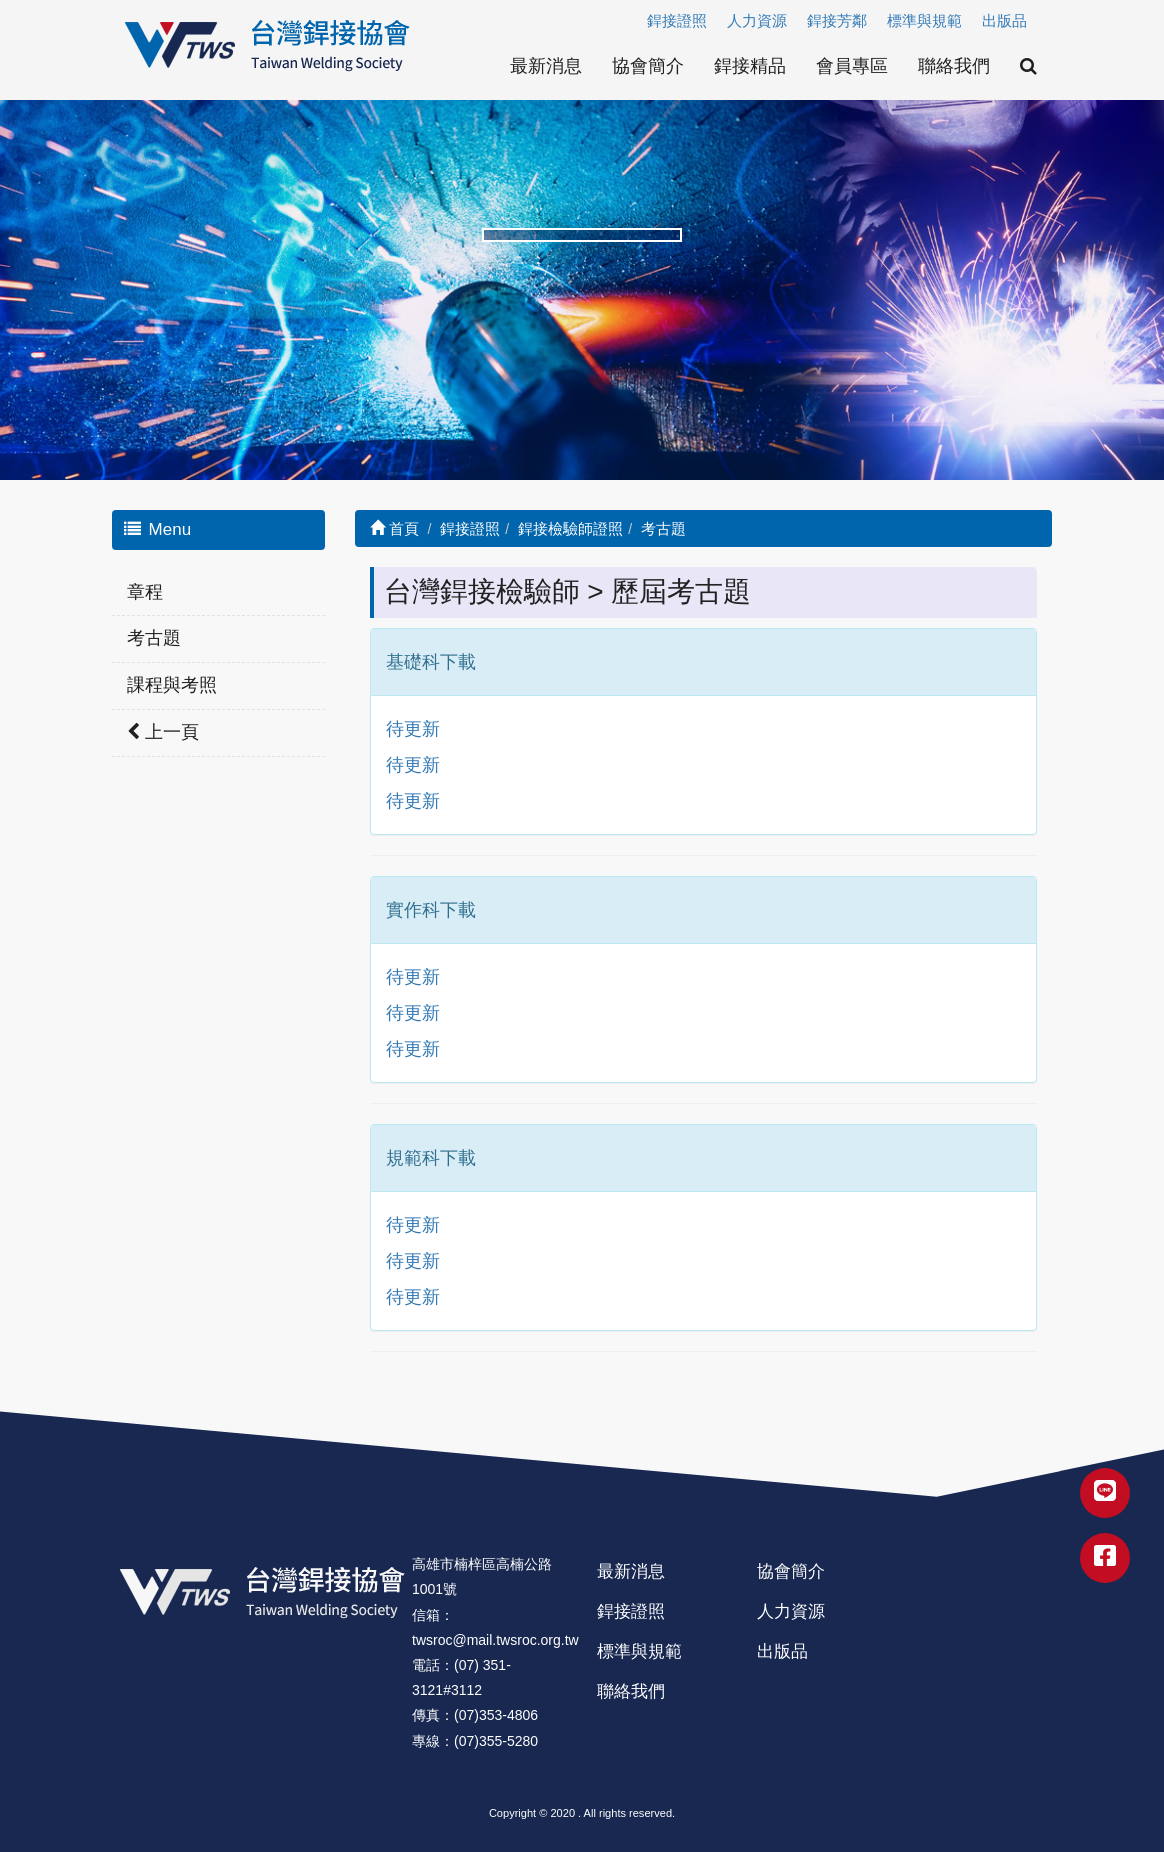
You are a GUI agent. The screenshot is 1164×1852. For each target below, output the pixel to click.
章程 (145, 592)
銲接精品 (750, 66)
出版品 (1004, 20)
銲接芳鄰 (837, 20)
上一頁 (163, 732)
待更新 (413, 729)
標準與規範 (924, 20)
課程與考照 (172, 685)
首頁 (394, 528)
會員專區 (852, 66)
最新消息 (546, 66)
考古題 (154, 638)
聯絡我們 (954, 66)
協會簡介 (648, 66)
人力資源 (757, 20)
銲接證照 (677, 20)
